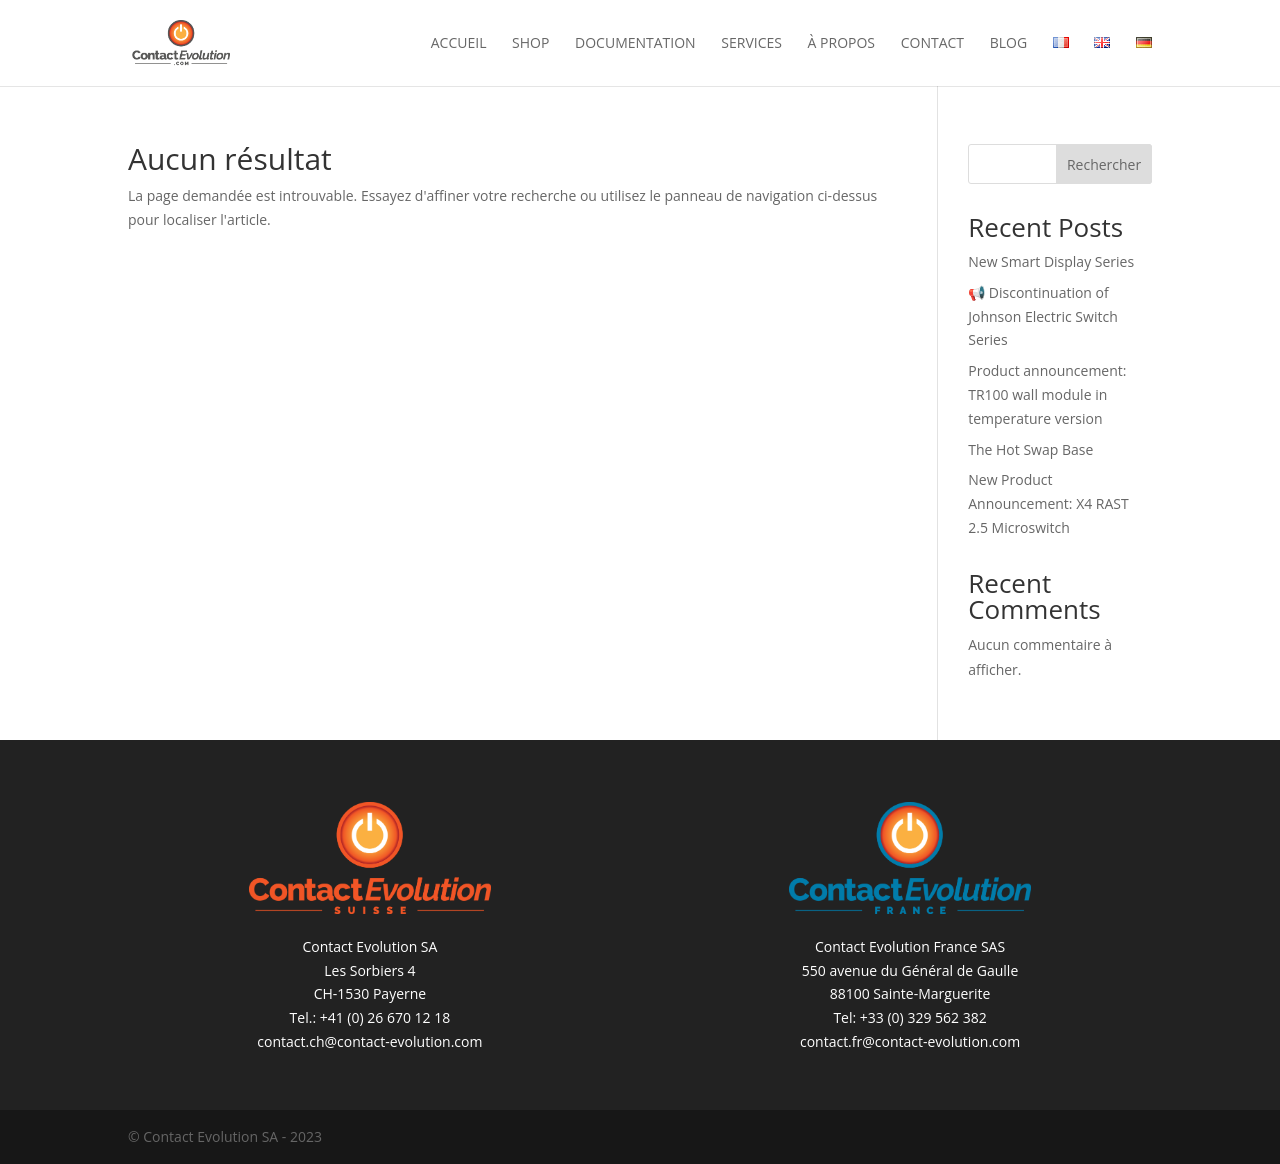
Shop (530, 44)
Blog (1008, 44)
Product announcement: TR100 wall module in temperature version (1047, 394)
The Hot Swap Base (1030, 449)
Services (751, 44)
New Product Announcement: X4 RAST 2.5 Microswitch (1048, 503)
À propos (841, 44)
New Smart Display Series (1051, 261)
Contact (932, 44)
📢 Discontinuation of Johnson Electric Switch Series (1042, 316)
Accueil (459, 44)
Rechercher (1104, 164)
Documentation (635, 44)
